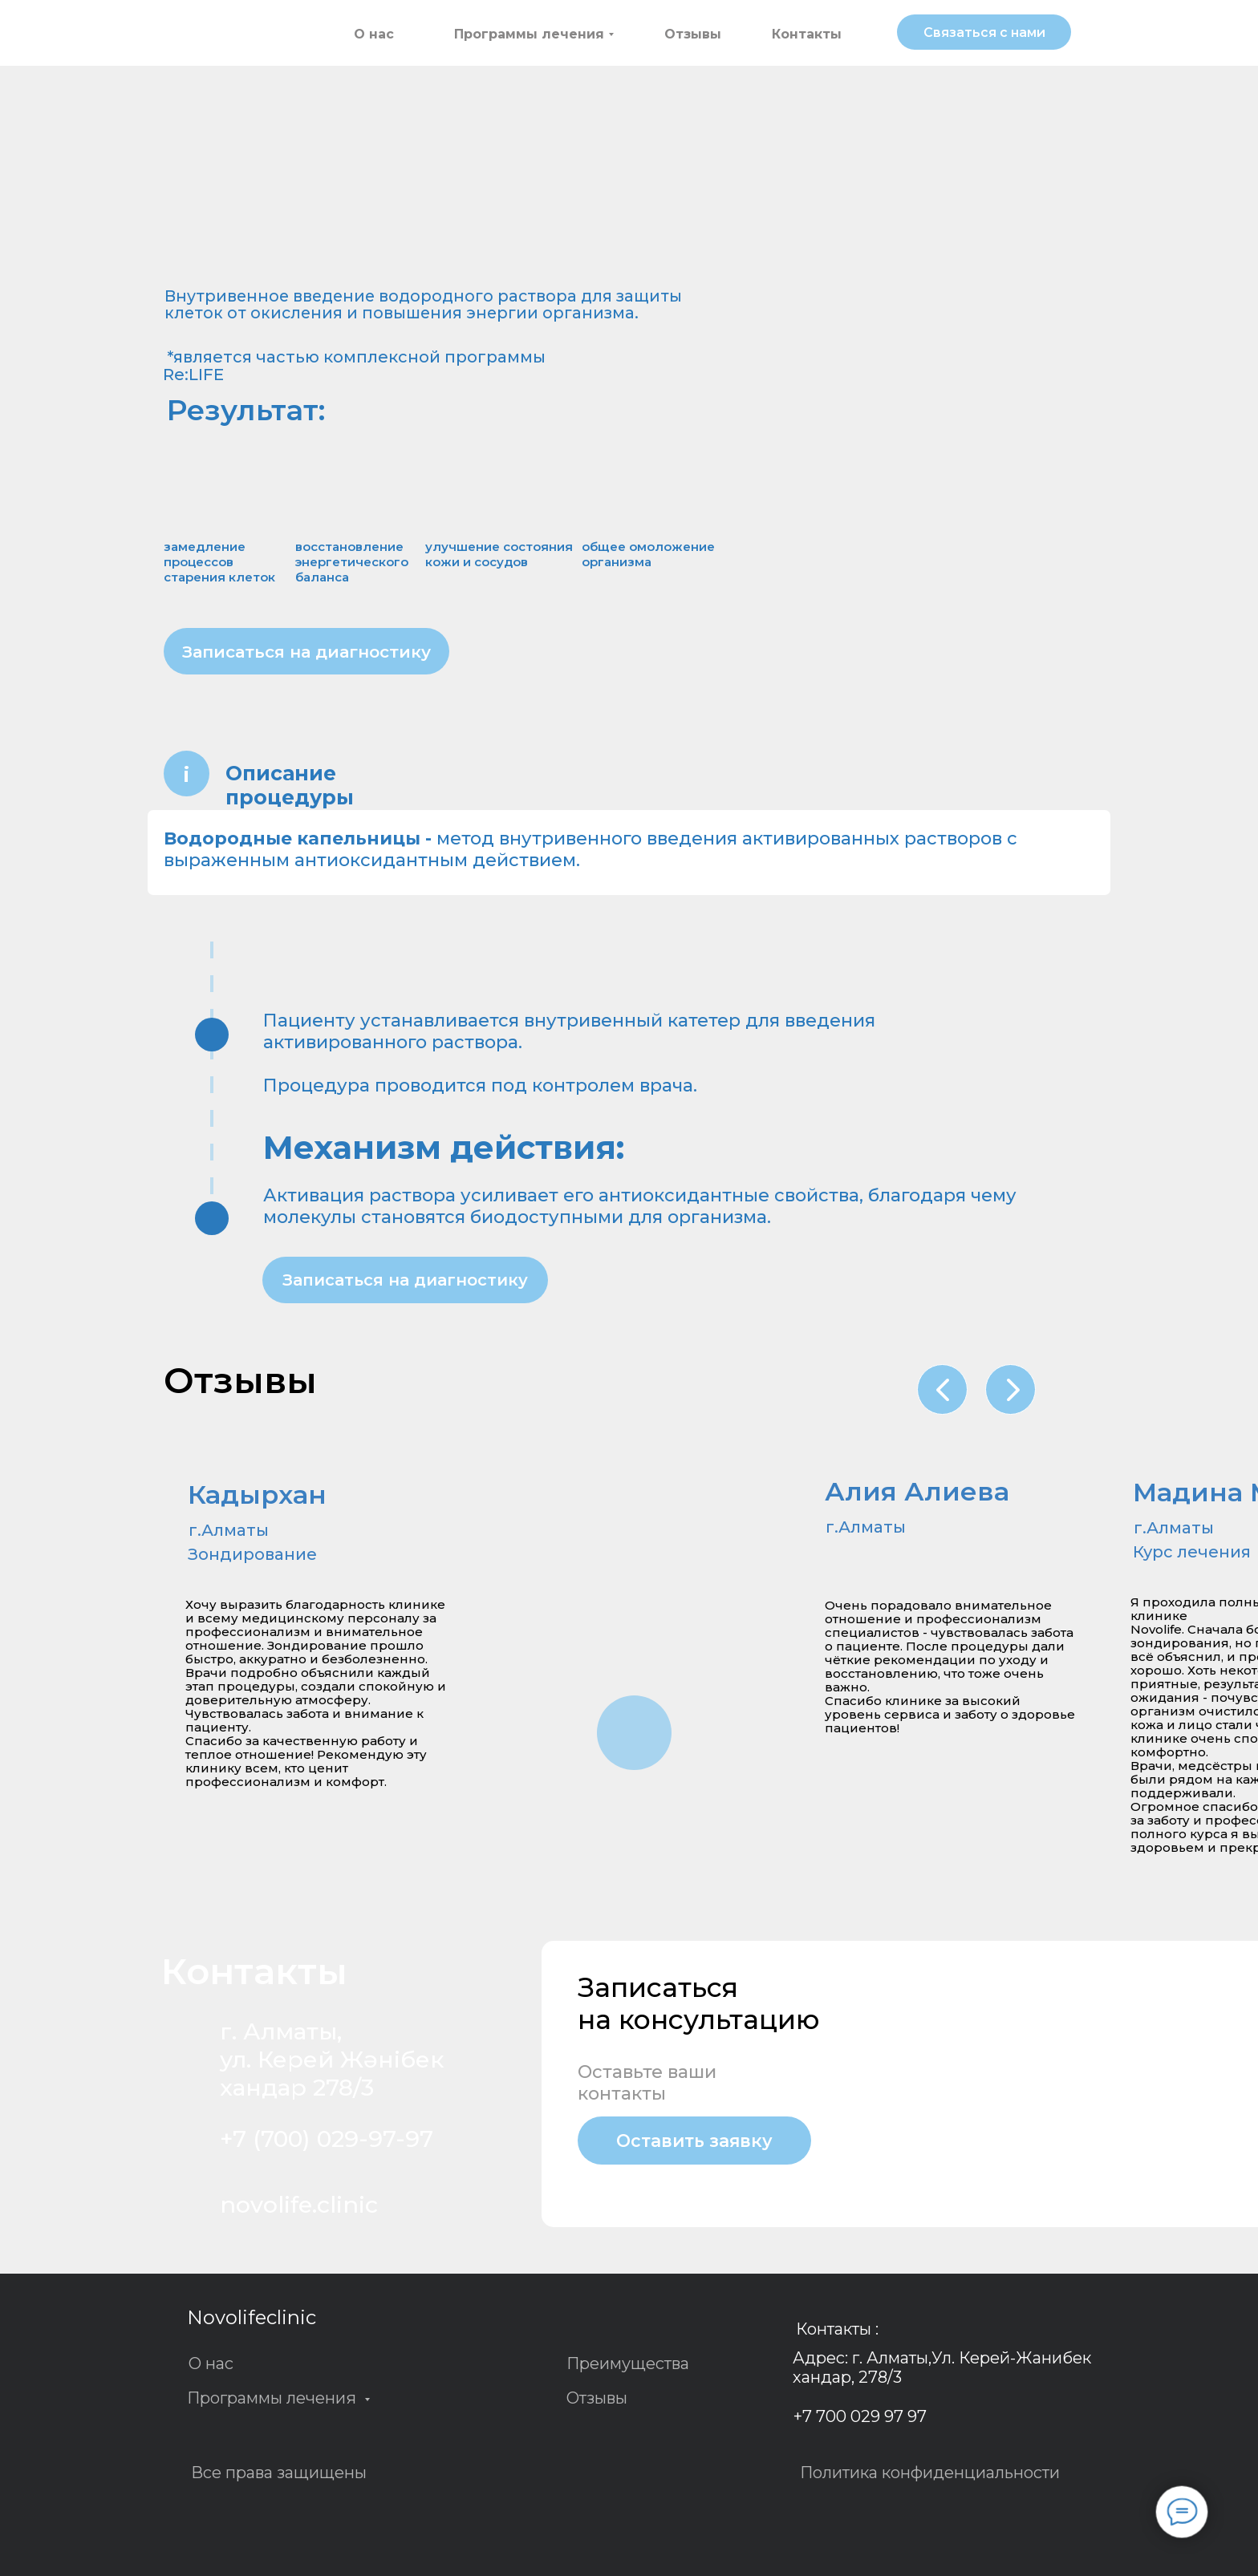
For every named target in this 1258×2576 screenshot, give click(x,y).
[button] (984, 32)
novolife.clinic (299, 2204)
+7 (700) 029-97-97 (326, 2138)
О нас (211, 2363)
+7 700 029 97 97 (860, 2416)
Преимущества (627, 2363)
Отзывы (596, 2398)
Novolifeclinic (251, 2317)
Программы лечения (273, 2398)
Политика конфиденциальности (930, 2472)
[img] (238, 35)
